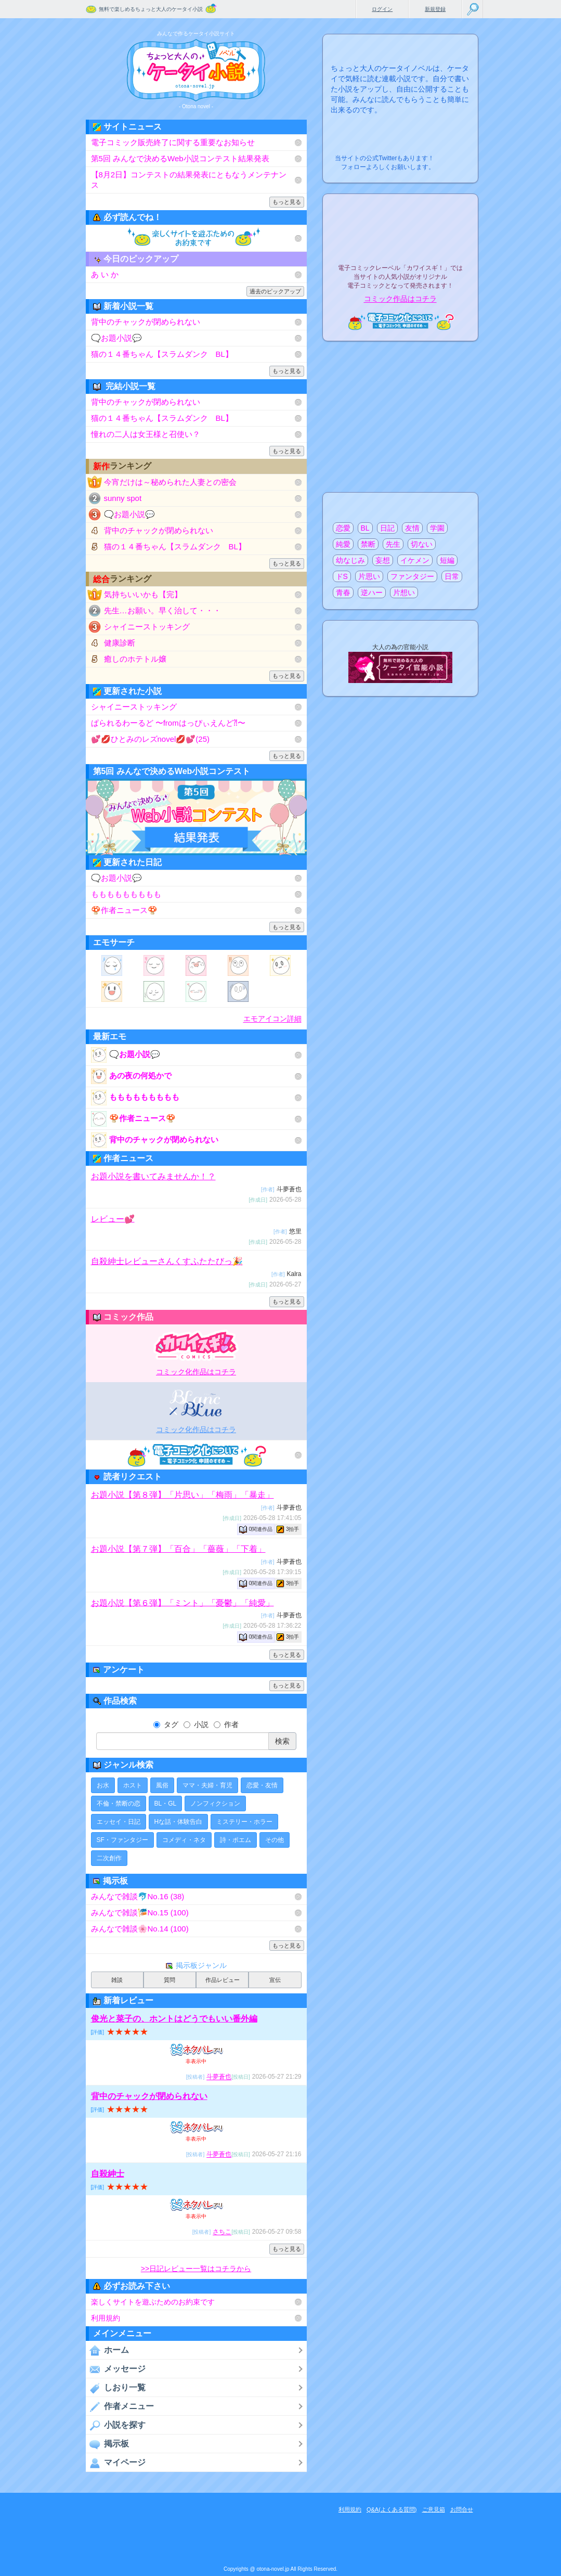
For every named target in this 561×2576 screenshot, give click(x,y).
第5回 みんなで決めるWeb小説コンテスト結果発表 (180, 158)
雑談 (117, 1980)
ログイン (382, 9)
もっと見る (286, 202)
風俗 (162, 1785)
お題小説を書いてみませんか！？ (153, 1176)
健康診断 (119, 642)
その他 (274, 1840)
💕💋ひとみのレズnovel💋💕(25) (150, 739)
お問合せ (461, 2509)
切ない (422, 544)
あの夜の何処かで (131, 1076)
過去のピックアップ (275, 291)
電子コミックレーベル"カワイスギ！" (196, 1345)
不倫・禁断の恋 (118, 1803)
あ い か (105, 274)
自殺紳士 (107, 2173)
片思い (369, 576)
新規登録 (435, 9)
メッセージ (116, 2369)
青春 (343, 592)
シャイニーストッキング (147, 626)
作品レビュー (222, 1980)
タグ (165, 1724)
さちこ (222, 2232)
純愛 (343, 544)
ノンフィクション (215, 1803)
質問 (169, 1980)
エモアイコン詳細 (272, 1019)
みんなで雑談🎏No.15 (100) (140, 1912)
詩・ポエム (235, 1840)
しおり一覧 (116, 2388)
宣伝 (275, 1980)
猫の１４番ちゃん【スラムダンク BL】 (162, 354)
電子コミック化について (196, 1454)
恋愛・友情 (262, 1785)
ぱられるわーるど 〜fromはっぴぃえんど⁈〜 (168, 722)
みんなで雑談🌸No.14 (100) (140, 1928)
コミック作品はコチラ (400, 299)
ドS (342, 576)
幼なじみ (350, 560)
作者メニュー (120, 2406)
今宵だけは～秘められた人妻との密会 (170, 482)
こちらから (454, 155)
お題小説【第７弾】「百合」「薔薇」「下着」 (178, 1548)
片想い (404, 592)
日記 (387, 528)
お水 (103, 1785)
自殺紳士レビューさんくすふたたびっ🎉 (167, 1261)
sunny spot (123, 498)
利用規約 (105, 2318)
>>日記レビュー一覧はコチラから (196, 2268)
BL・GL (165, 1803)
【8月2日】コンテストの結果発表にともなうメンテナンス (189, 179)
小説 (196, 1724)
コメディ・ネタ (184, 1840)
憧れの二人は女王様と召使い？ (145, 434)
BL (365, 528)
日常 (452, 576)
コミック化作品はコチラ (196, 1372)
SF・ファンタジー (122, 1840)
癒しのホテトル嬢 (135, 658)
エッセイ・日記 (118, 1821)
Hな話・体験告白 (178, 1821)
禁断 (368, 544)
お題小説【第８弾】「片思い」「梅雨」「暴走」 (182, 1494)
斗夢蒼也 (218, 2077)
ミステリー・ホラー (244, 1821)
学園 (437, 528)
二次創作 (109, 1858)
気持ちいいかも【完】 (143, 594)
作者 (226, 1724)
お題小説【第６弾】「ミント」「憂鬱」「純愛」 (182, 1602)
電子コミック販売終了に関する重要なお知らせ (173, 142)
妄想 (382, 560)
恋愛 (343, 528)
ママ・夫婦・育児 (207, 1785)
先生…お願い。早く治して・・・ (162, 610)
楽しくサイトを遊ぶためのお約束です (153, 2302)
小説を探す (116, 2425)
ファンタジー (412, 576)
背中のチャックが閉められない (145, 321)
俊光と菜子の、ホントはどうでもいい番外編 (174, 2018)
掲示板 (107, 2444)
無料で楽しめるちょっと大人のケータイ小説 (151, 9)
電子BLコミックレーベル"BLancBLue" (196, 1403)
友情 (412, 528)
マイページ (116, 2462)
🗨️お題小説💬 (116, 337)
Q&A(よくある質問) (392, 2509)
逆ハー (372, 592)
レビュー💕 (113, 1218)
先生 (393, 544)
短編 (447, 560)
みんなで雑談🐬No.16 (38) (138, 1896)
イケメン (414, 560)
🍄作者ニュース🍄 (124, 910)
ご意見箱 (433, 2509)
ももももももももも (126, 894)
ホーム (107, 2350)
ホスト (132, 1785)
